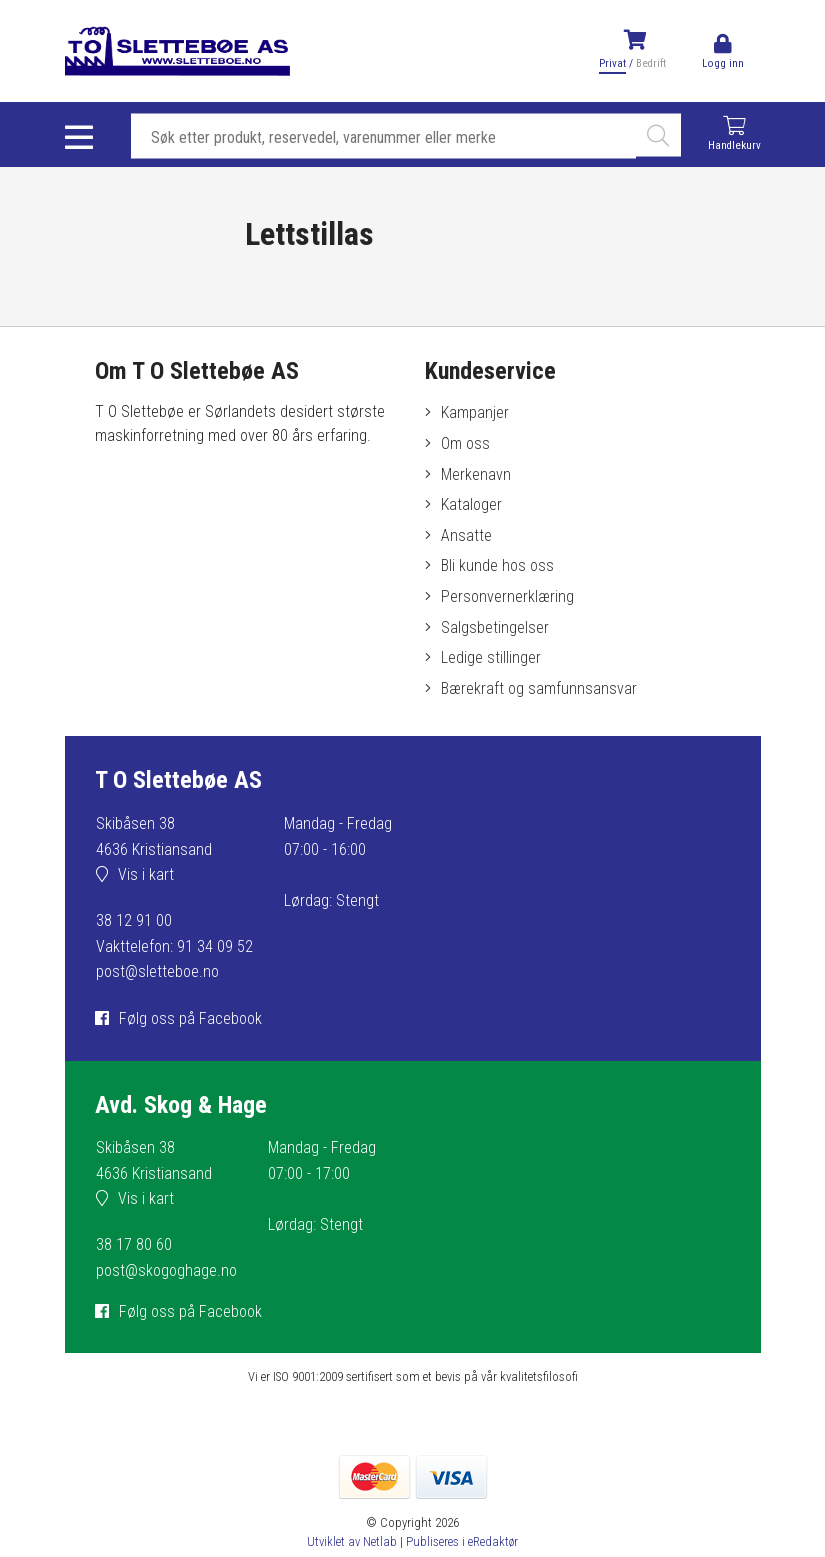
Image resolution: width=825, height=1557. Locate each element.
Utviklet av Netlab (352, 1541)
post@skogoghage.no (166, 1270)
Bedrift (651, 63)
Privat (612, 63)
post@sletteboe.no (157, 971)
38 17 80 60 (134, 1244)
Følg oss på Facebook (190, 1018)
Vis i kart (146, 874)
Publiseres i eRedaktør (462, 1541)
